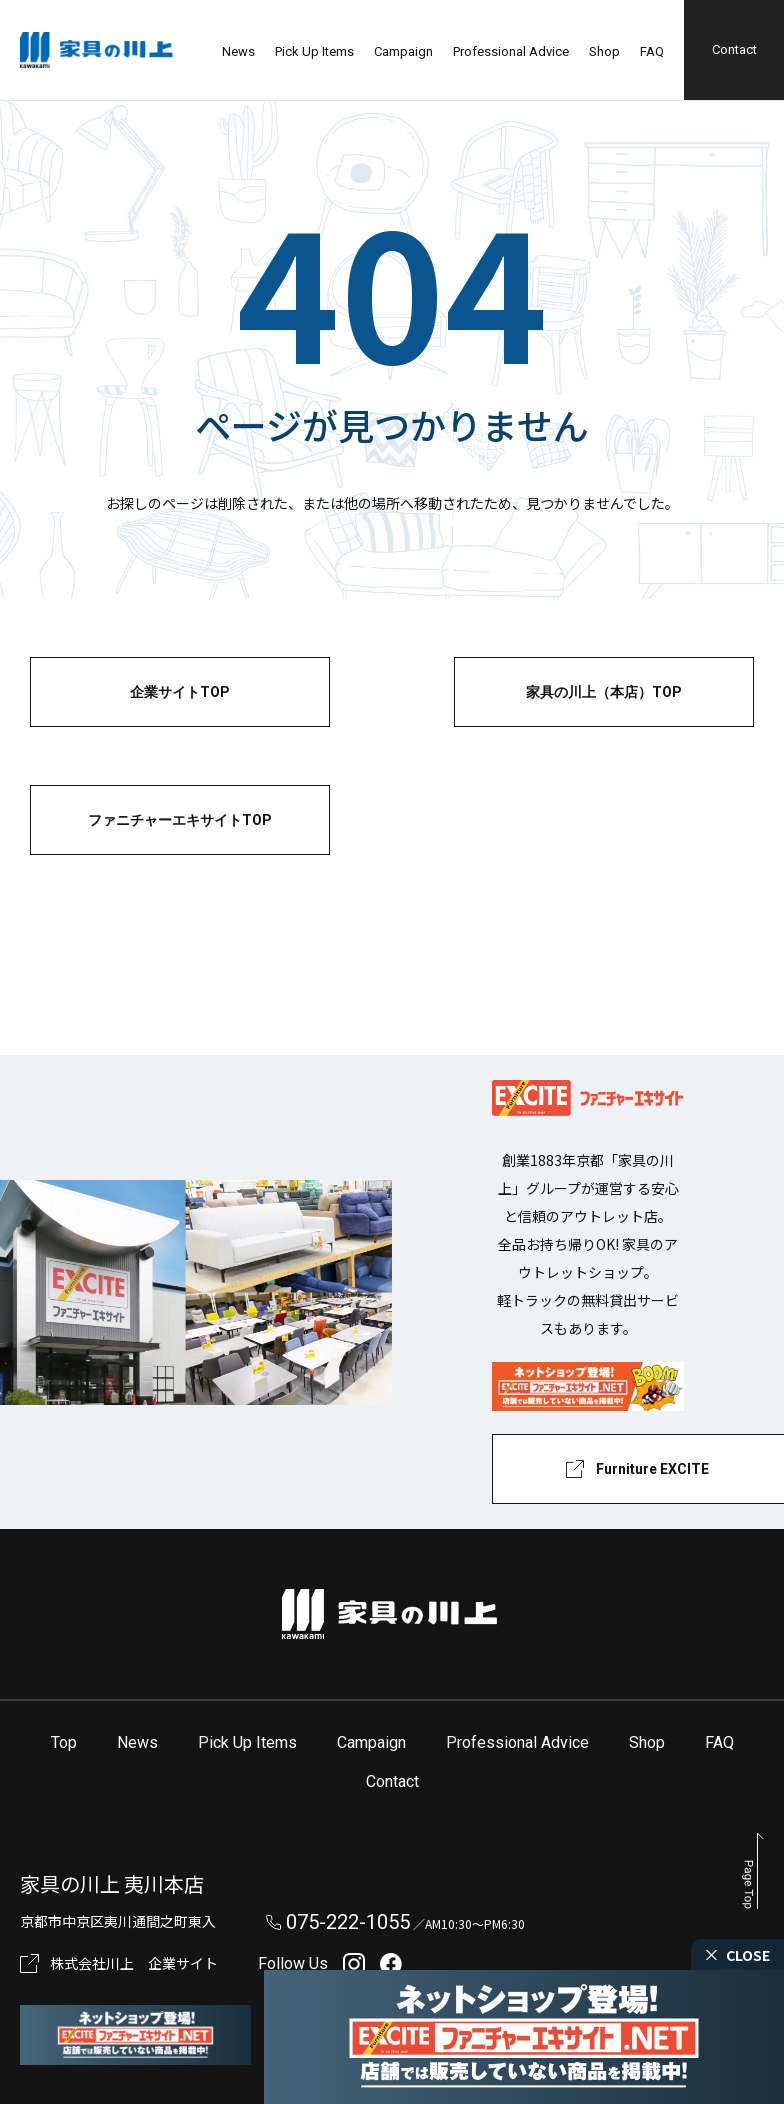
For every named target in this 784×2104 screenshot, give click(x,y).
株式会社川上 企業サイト (134, 1963)
